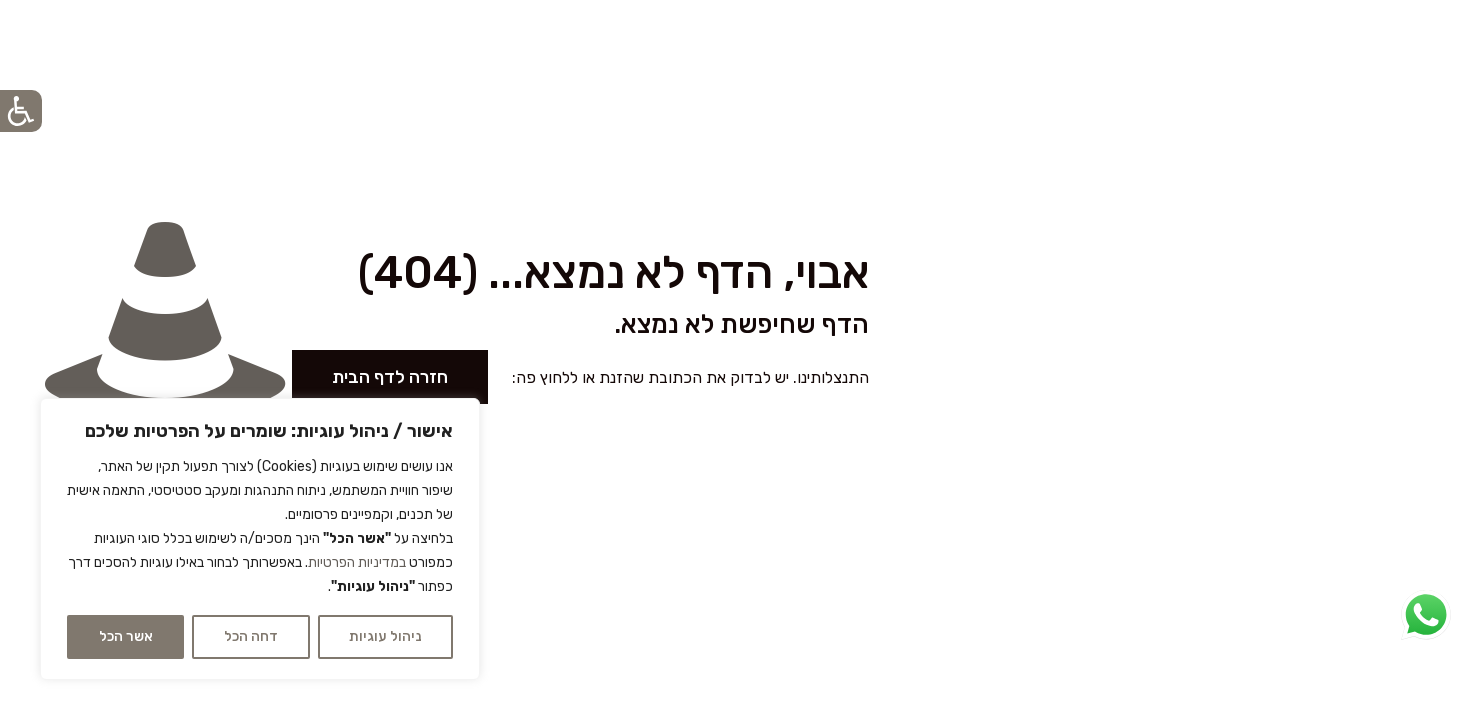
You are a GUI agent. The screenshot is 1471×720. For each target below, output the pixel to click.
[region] (260, 539)
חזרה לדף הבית (390, 377)
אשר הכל (126, 636)
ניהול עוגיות (385, 636)
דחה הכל (251, 636)
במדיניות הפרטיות (357, 562)
